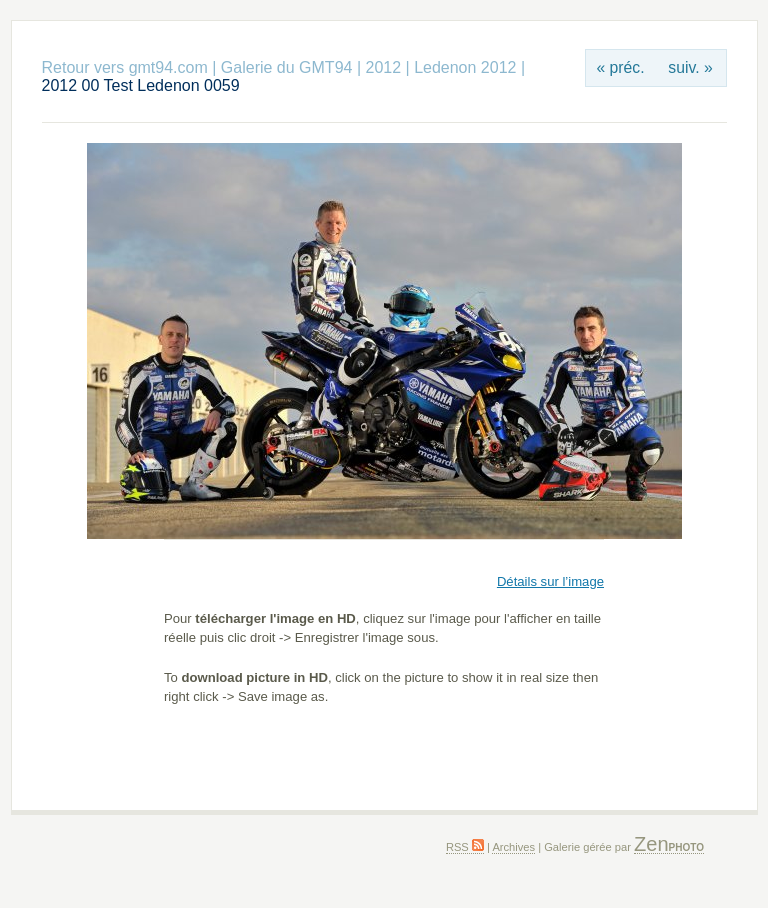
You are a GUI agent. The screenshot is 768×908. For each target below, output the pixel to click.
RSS (465, 847)
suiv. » (690, 67)
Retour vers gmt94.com (125, 67)
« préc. (620, 67)
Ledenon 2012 (465, 67)
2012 (383, 67)
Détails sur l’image (550, 581)
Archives (513, 847)
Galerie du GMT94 (287, 67)
